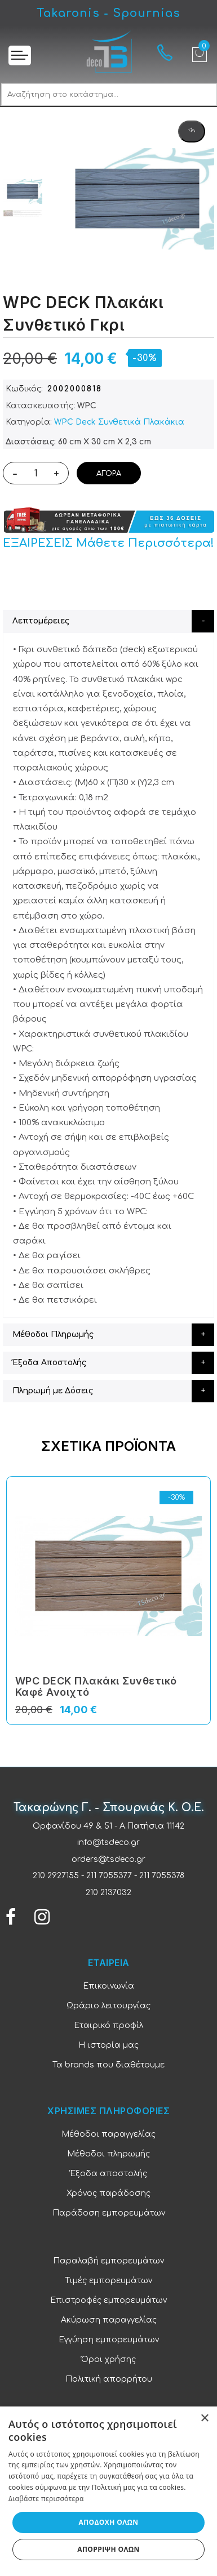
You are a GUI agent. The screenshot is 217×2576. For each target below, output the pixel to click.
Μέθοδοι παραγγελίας (108, 2134)
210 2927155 (56, 1875)
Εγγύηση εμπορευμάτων (109, 2340)
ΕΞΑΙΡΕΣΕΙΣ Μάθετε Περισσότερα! (108, 543)
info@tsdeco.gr (108, 1842)
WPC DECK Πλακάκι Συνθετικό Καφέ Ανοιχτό (96, 1686)
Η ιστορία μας (108, 2045)
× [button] (204, 2418)
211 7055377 (109, 1875)
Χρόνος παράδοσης (108, 2193)
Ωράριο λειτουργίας (108, 2006)
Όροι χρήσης (108, 2359)
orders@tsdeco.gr (108, 1859)
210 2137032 (108, 1892)
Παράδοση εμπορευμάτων (108, 2213)
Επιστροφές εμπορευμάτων (108, 2300)
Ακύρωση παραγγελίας (109, 2320)
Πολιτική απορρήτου (108, 2379)
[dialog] (108, 2491)
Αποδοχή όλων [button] (109, 2522)
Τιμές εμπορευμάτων (108, 2280)
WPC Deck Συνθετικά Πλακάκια (119, 422)
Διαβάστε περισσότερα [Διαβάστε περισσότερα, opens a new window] (46, 2498)
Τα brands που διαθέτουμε (108, 2065)
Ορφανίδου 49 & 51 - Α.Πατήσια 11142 (108, 1826)
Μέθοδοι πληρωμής (108, 2154)
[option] (22, 191)
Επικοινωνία (108, 1986)
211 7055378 (161, 1875)
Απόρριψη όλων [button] (108, 2549)
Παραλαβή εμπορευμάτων (108, 2261)
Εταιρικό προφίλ (108, 2025)
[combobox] (109, 94)
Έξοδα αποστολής (108, 2173)
